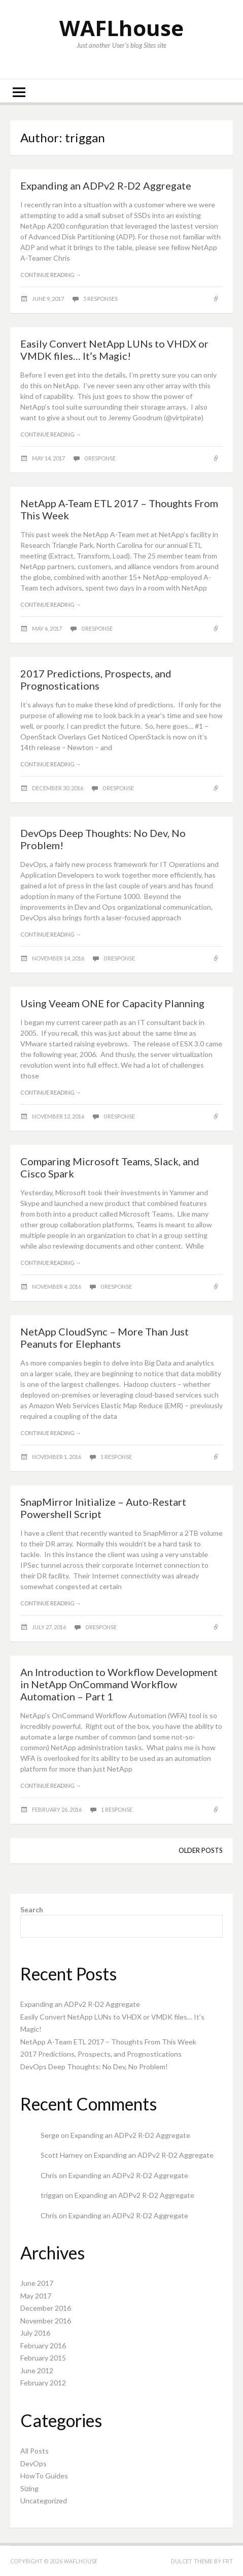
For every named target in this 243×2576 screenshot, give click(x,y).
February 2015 (43, 2357)
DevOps (33, 2463)
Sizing (29, 2488)
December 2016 (45, 2308)
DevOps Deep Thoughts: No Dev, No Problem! (94, 2066)
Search (31, 1909)
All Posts (34, 2450)
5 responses (100, 298)
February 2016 (43, 2345)
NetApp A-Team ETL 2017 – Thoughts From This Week (108, 2041)
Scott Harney (62, 2155)
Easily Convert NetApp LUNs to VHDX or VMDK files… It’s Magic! (114, 349)
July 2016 (35, 2333)
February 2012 (43, 2382)
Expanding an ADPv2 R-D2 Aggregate (105, 185)
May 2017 (35, 2295)
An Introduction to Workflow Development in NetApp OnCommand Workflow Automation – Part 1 (119, 1684)
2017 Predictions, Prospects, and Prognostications (95, 679)
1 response (116, 1456)
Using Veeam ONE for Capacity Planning (112, 1003)
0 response (100, 458)
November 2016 (45, 2320)
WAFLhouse (121, 27)
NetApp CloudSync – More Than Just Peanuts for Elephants (104, 1337)
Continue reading (50, 274)
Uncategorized (43, 2500)
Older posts (201, 1850)
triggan (52, 2195)
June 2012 (36, 2370)
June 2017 (36, 2283)
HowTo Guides (44, 2475)
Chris (49, 2175)
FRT (228, 2561)
